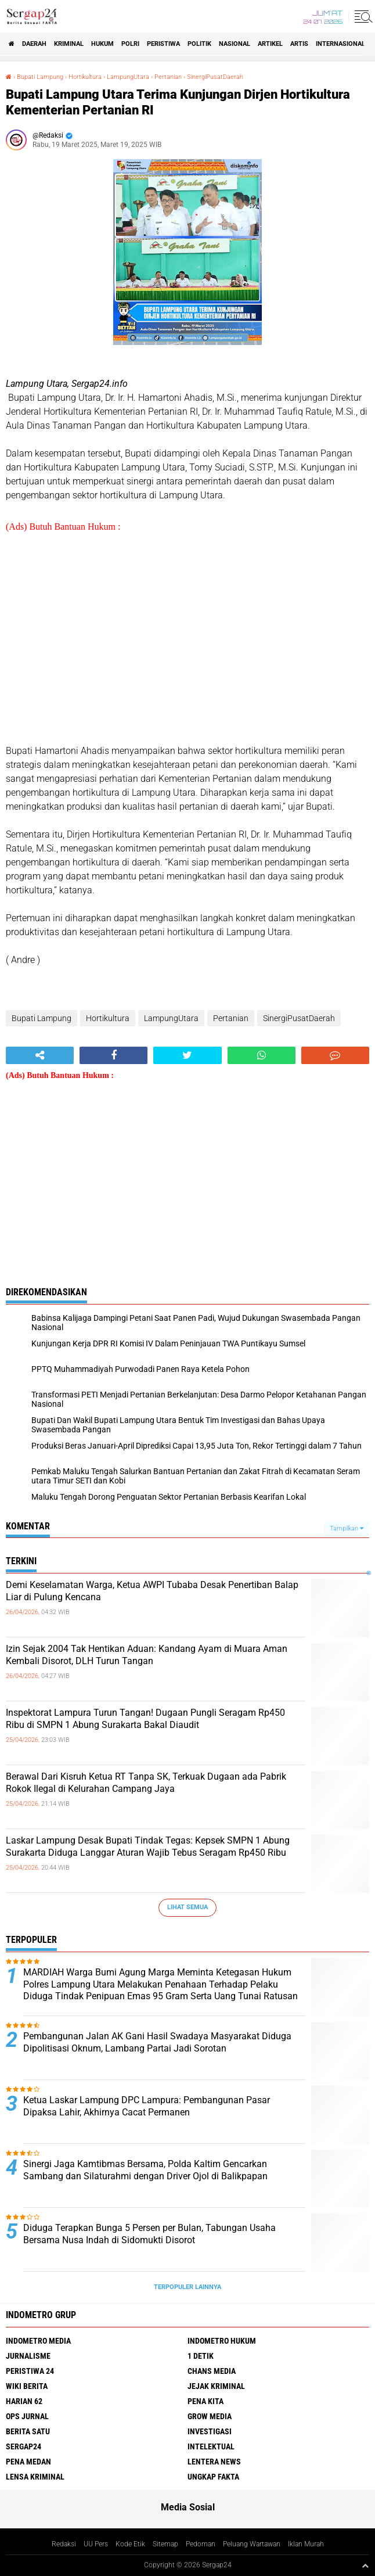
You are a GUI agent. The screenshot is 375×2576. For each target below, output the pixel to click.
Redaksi (64, 2544)
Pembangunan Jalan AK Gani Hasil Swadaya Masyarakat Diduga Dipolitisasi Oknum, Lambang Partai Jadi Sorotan (157, 2042)
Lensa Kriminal (35, 2476)
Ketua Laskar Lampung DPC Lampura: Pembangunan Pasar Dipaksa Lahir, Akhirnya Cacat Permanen (146, 2106)
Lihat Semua (187, 1907)
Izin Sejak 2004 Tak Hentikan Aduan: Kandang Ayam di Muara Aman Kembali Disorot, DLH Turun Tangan (146, 1654)
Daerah (34, 44)
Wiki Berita (27, 2386)
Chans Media (212, 2371)
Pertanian (168, 77)
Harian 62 (24, 2401)
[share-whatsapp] (261, 1055)
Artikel (270, 44)
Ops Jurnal (27, 2416)
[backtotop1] (365, 2565)
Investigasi (210, 2431)
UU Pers (96, 2544)
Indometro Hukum (222, 2340)
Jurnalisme (28, 2356)
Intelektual (211, 2446)
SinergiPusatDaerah (215, 77)
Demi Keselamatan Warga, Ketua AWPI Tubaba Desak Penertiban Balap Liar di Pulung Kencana (152, 1591)
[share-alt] (40, 1055)
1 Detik (201, 2356)
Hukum (102, 44)
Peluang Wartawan (251, 2544)
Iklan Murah (306, 2544)
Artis (299, 44)
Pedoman (200, 2544)
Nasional (234, 44)
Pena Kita (205, 2401)
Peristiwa (163, 44)
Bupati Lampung (40, 77)
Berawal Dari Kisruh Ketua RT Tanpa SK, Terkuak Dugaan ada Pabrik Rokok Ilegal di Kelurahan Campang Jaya (146, 1782)
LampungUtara (128, 77)
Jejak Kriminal (216, 2386)
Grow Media (210, 2416)
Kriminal (69, 44)
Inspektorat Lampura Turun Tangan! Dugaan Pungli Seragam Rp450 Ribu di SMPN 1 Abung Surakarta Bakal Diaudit (145, 1718)
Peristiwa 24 (30, 2371)
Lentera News (214, 2461)
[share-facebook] (113, 1055)
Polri (130, 44)
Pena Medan (28, 2461)
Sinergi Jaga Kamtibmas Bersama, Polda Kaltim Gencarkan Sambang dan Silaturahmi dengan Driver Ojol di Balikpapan (145, 2170)
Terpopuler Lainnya (187, 2287)
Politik (199, 44)
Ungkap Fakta (213, 2476)
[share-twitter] (187, 1055)
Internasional (340, 44)
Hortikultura (85, 77)
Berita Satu (28, 2431)
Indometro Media (38, 2340)
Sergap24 (23, 2446)
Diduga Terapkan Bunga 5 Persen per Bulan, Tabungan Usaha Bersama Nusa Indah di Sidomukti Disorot (149, 2234)
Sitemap (165, 2544)
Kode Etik (130, 2544)
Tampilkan (346, 1528)
